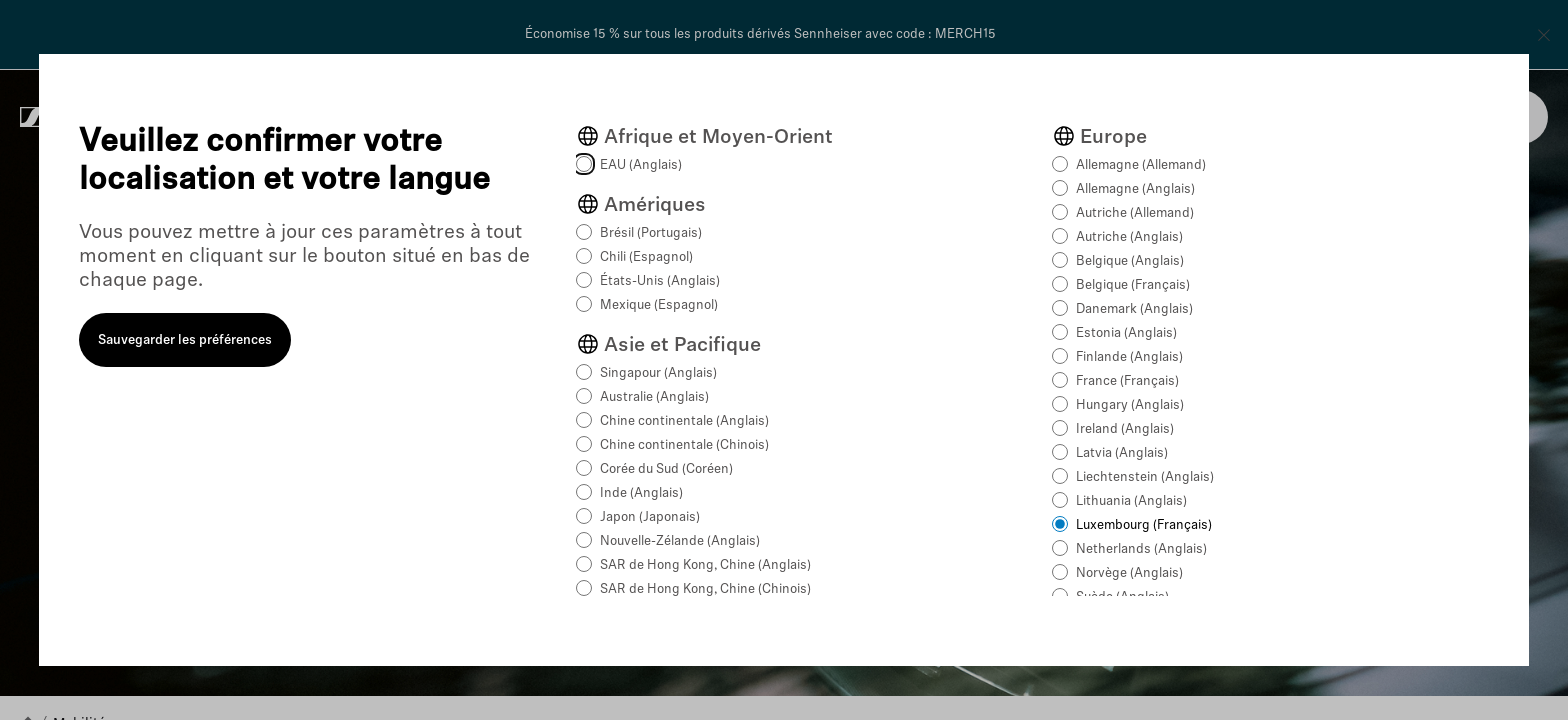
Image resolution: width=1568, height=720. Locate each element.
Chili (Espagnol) (646, 257)
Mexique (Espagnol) (659, 305)
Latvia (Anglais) (1122, 453)
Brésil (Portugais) (651, 233)
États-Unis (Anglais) (660, 281)
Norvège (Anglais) (1129, 573)
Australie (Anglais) (654, 397)
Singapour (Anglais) (658, 373)
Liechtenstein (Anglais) (1145, 477)
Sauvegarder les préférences (185, 340)
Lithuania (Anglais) (1131, 501)
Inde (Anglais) (641, 493)
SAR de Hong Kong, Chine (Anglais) (705, 565)
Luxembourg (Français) (1144, 525)
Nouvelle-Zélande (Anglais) (680, 541)
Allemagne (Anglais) (1135, 189)
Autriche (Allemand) (1135, 213)
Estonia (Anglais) (1126, 333)
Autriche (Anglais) (1129, 237)
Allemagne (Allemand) (1141, 165)
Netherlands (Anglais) (1141, 549)
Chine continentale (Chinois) (684, 445)
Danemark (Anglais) (1134, 309)
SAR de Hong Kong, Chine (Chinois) (705, 589)
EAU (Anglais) (641, 165)
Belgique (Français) (1133, 285)
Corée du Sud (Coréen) (666, 469)
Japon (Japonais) (650, 517)
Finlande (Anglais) (1129, 357)
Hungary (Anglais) (1130, 405)
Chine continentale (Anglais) (684, 421)
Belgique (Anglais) (1130, 261)
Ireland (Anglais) (1125, 429)
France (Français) (1127, 381)
